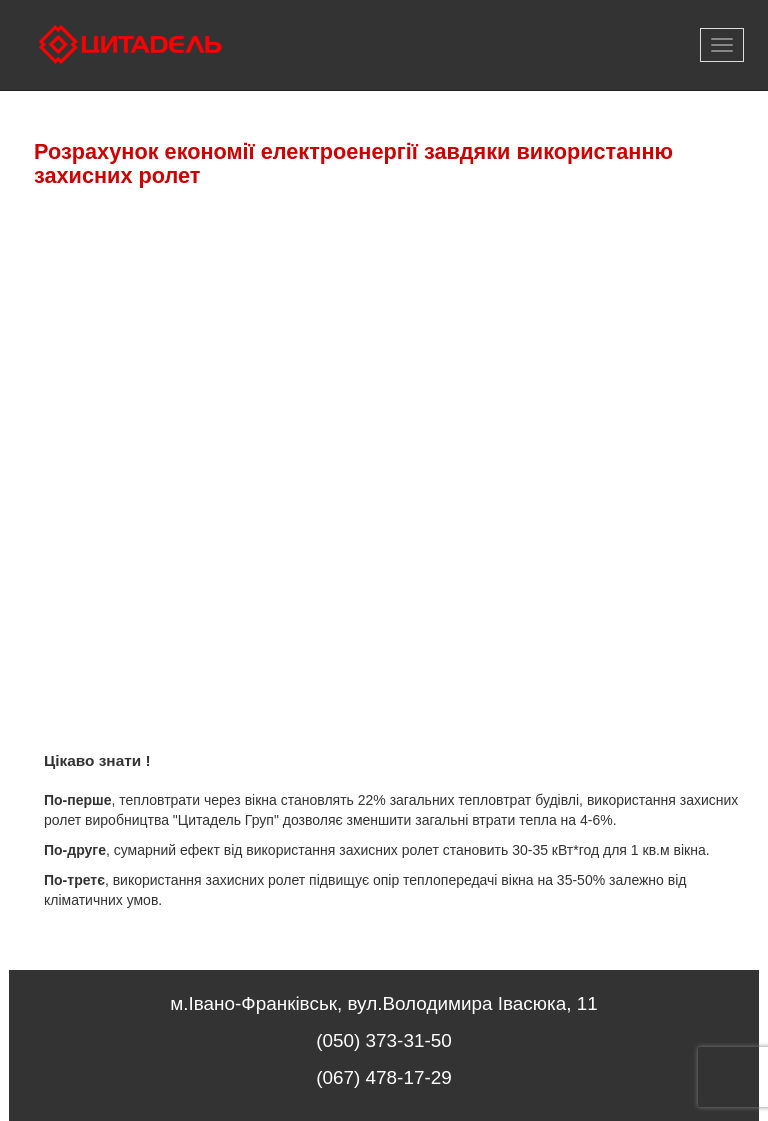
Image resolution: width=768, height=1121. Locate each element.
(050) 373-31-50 (383, 1040)
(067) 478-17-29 (383, 1077)
